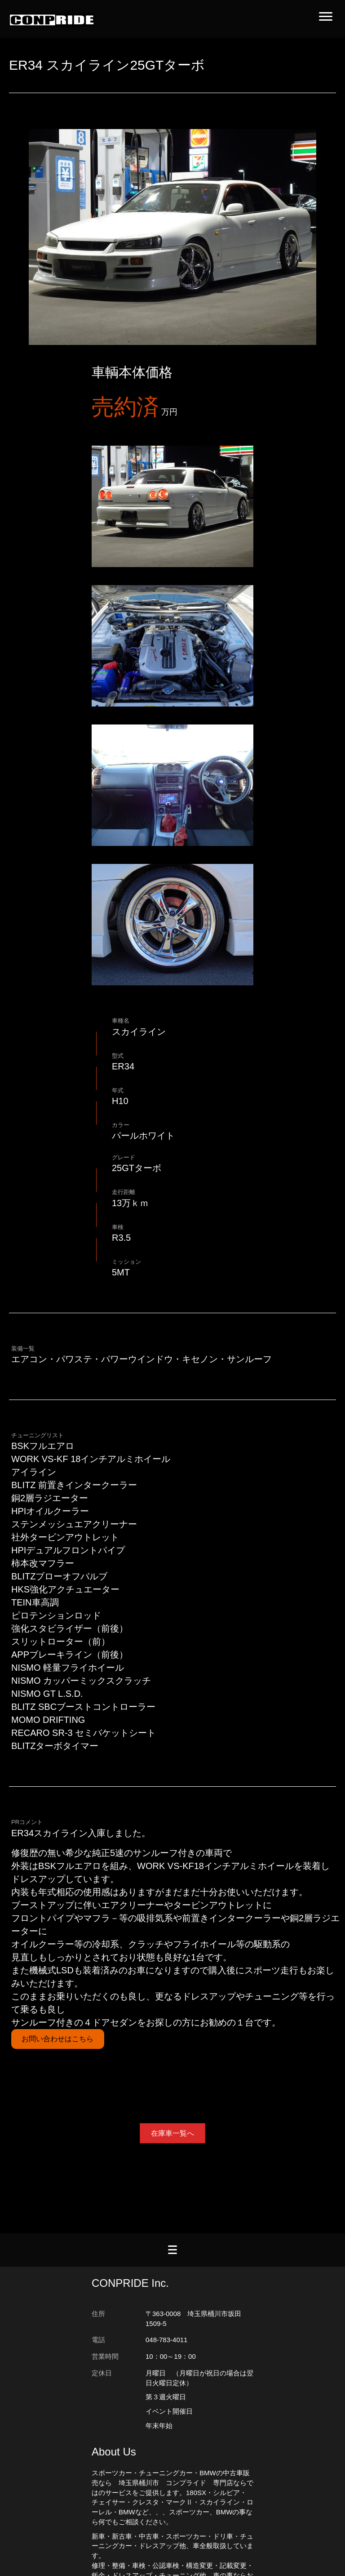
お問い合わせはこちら (57, 2039)
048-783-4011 (166, 2339)
